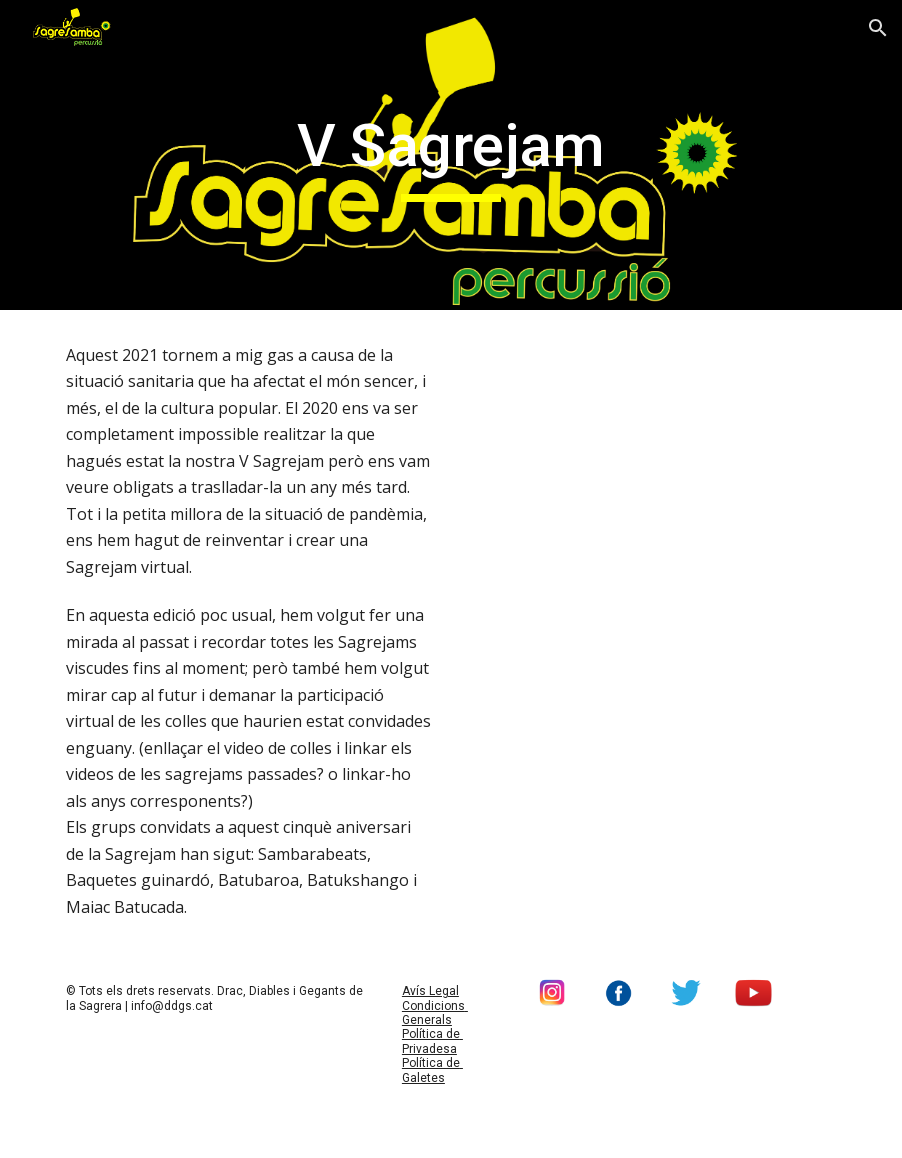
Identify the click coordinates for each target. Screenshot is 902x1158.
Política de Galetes (432, 1070)
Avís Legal (430, 991)
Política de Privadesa (432, 1041)
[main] (450, 155)
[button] (878, 28)
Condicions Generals (435, 1013)
